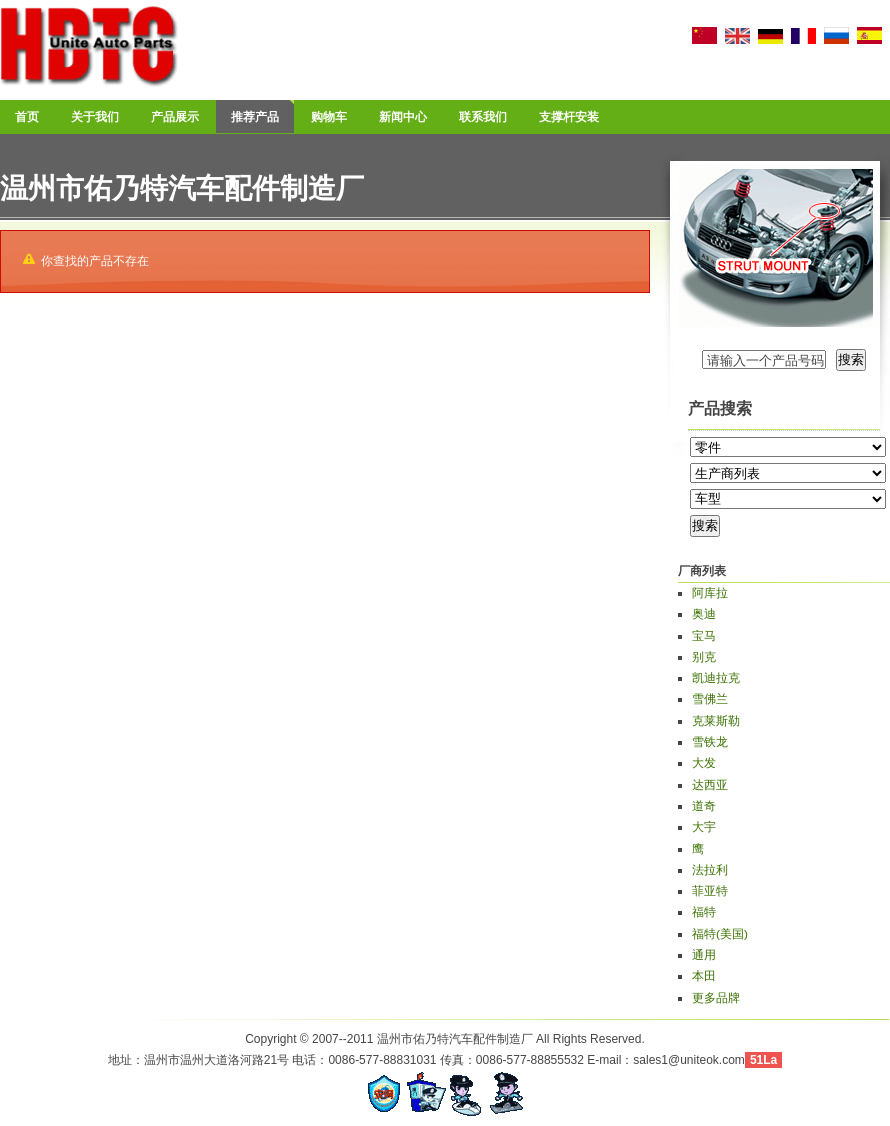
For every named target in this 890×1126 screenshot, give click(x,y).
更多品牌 (716, 998)
